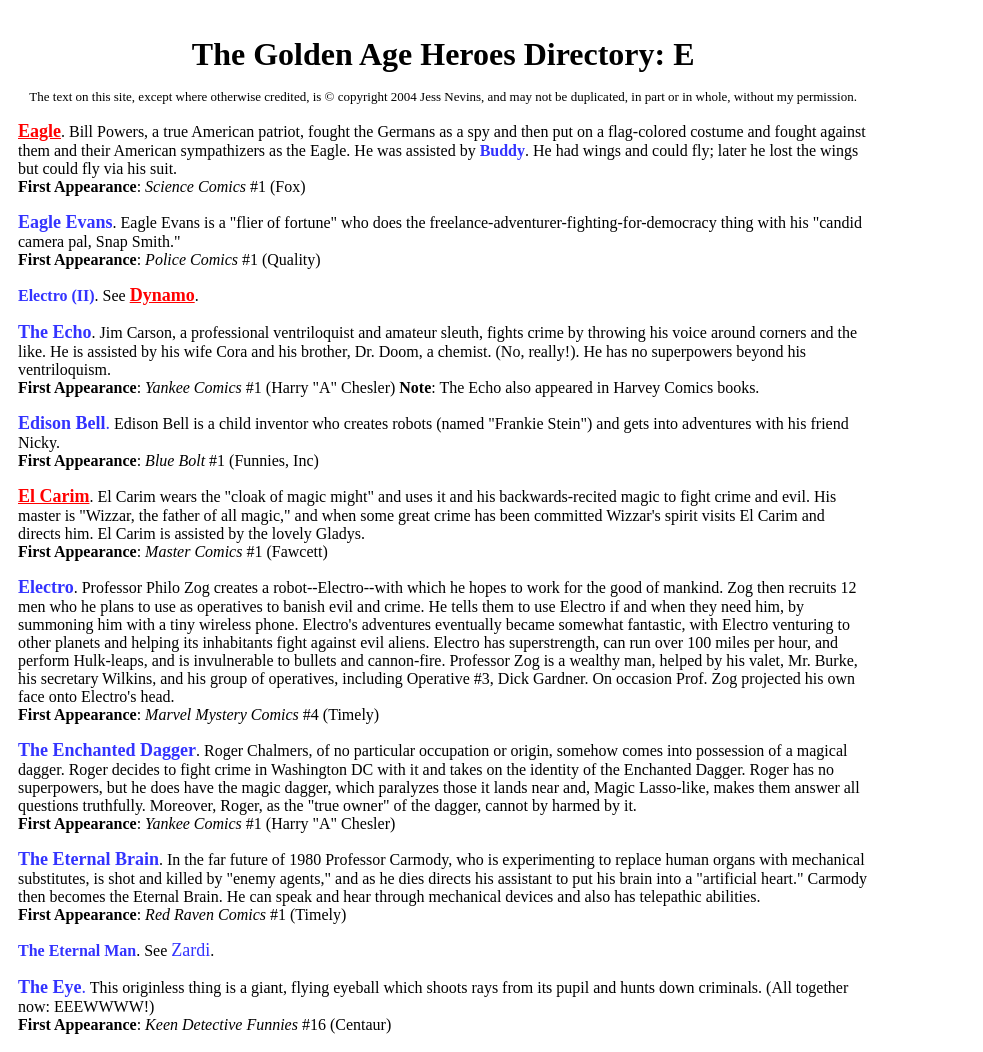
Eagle (39, 131)
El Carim (54, 496)
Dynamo (162, 295)
